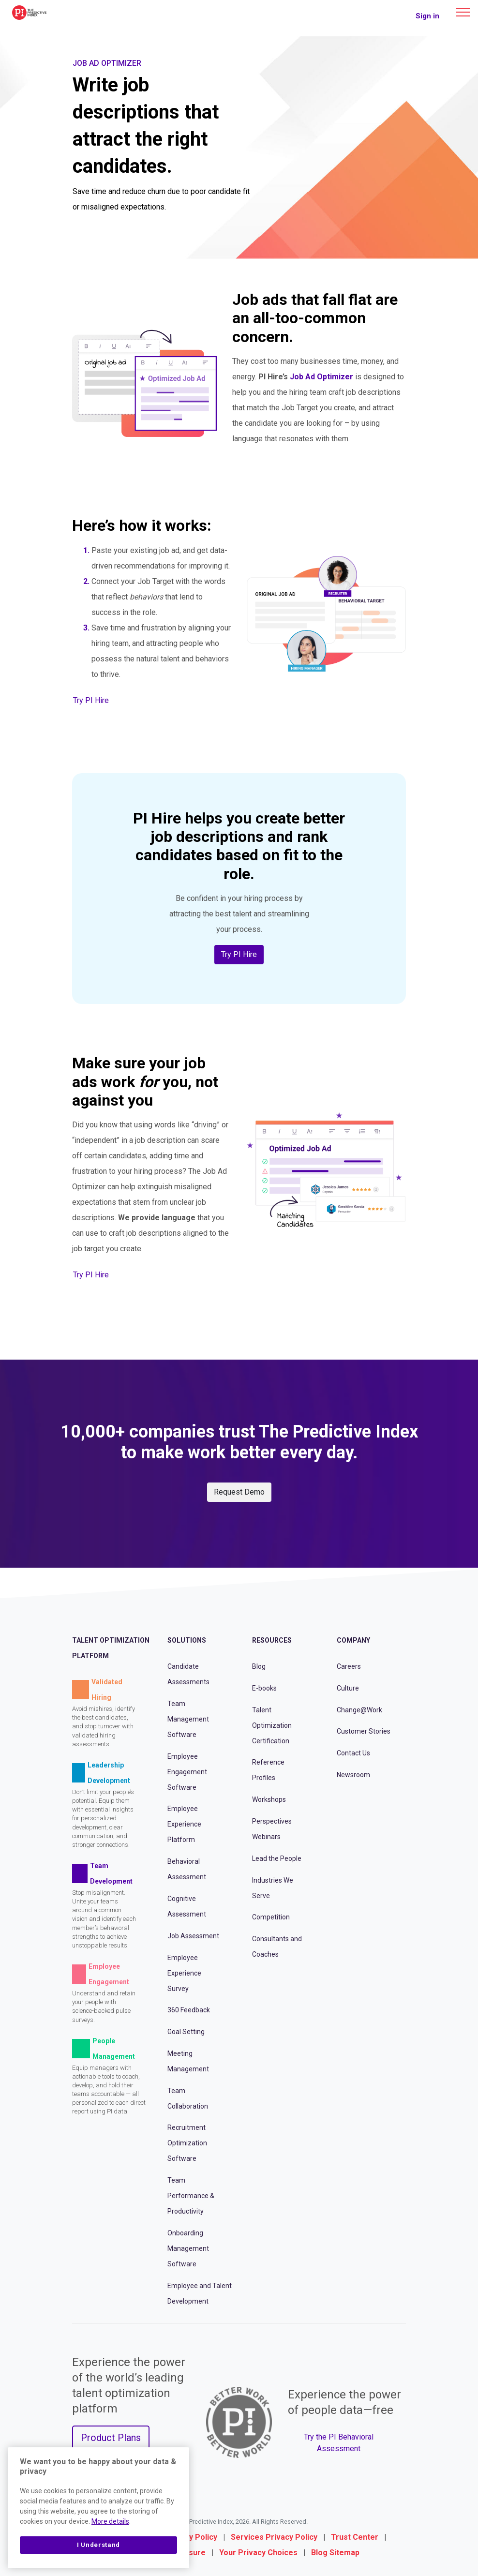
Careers (349, 1666)
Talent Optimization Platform (110, 1648)
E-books (264, 1688)
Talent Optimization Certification (272, 1725)
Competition (271, 1917)
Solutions (186, 1640)
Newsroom (353, 1775)
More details (110, 2521)
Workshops (269, 1799)
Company (353, 1640)
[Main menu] (463, 12)
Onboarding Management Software (188, 2248)
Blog (259, 1666)
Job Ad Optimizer (321, 376)
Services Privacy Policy (274, 2537)
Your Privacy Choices (258, 2552)
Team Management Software (188, 1719)
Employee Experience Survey (184, 1973)
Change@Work (359, 1710)
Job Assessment (193, 1936)
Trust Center (354, 2537)
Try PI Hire (91, 700)
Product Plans (111, 2437)
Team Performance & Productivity (190, 2195)
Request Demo (239, 1492)
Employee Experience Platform (184, 1824)
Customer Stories (363, 1731)
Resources (272, 1640)
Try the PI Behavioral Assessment (338, 2442)
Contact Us (353, 1753)
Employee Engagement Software (187, 1771)
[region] (98, 2507)
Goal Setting (186, 2032)
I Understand (98, 2544)
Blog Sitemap (335, 2552)
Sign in (427, 16)
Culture (348, 1688)
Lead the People (276, 1858)
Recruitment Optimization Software (187, 2143)
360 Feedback (188, 2010)
